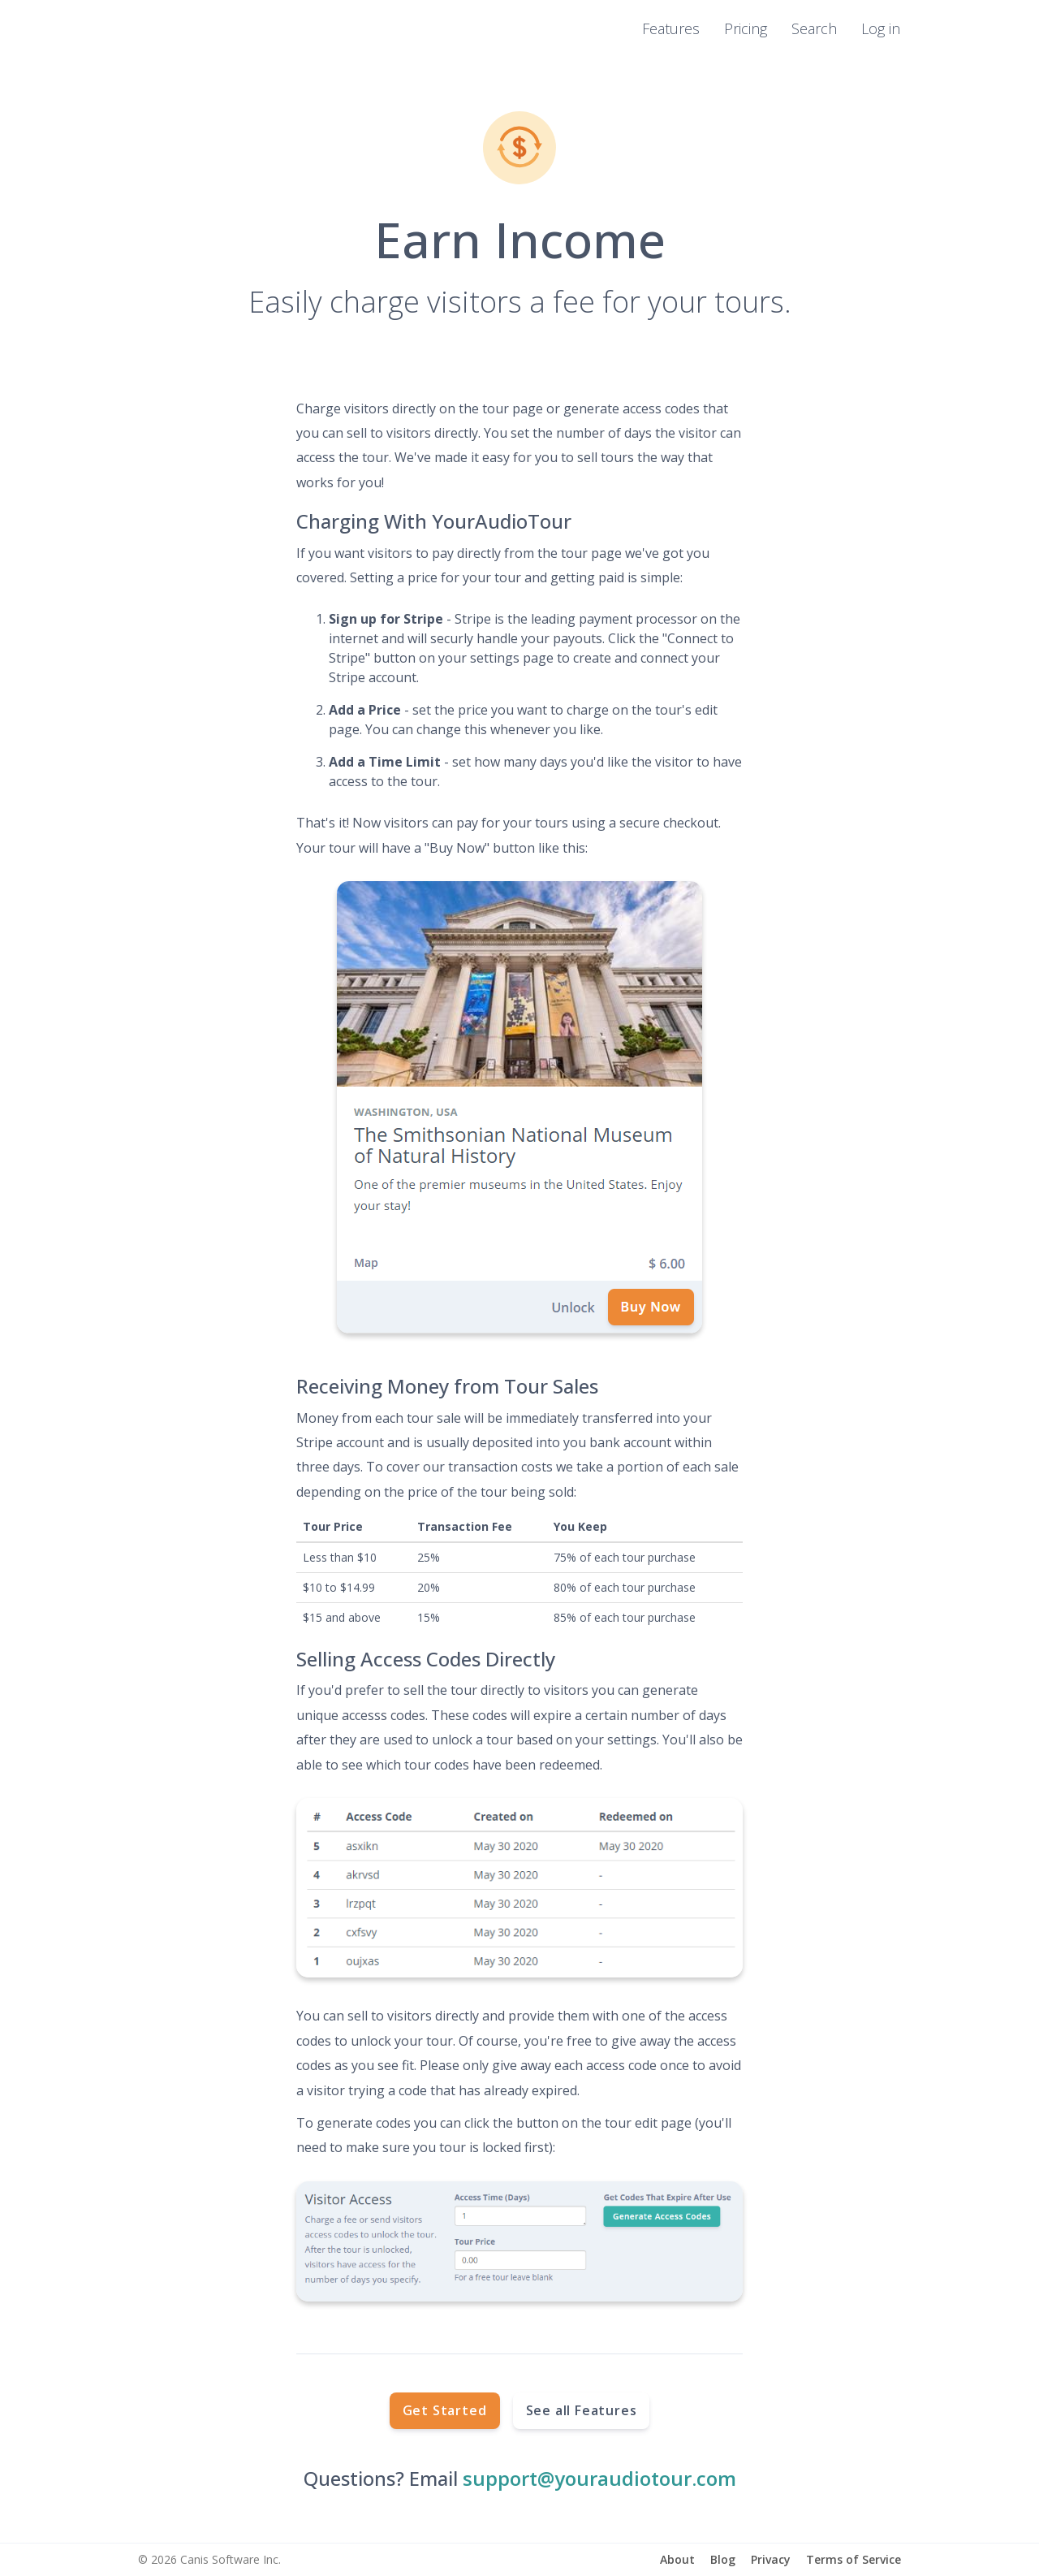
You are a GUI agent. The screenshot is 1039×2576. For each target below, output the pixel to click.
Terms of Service (853, 2559)
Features (671, 28)
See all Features (581, 2410)
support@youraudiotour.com (599, 2478)
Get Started (445, 2410)
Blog (722, 2559)
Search (814, 28)
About (677, 2559)
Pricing (745, 28)
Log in (880, 28)
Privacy (771, 2559)
